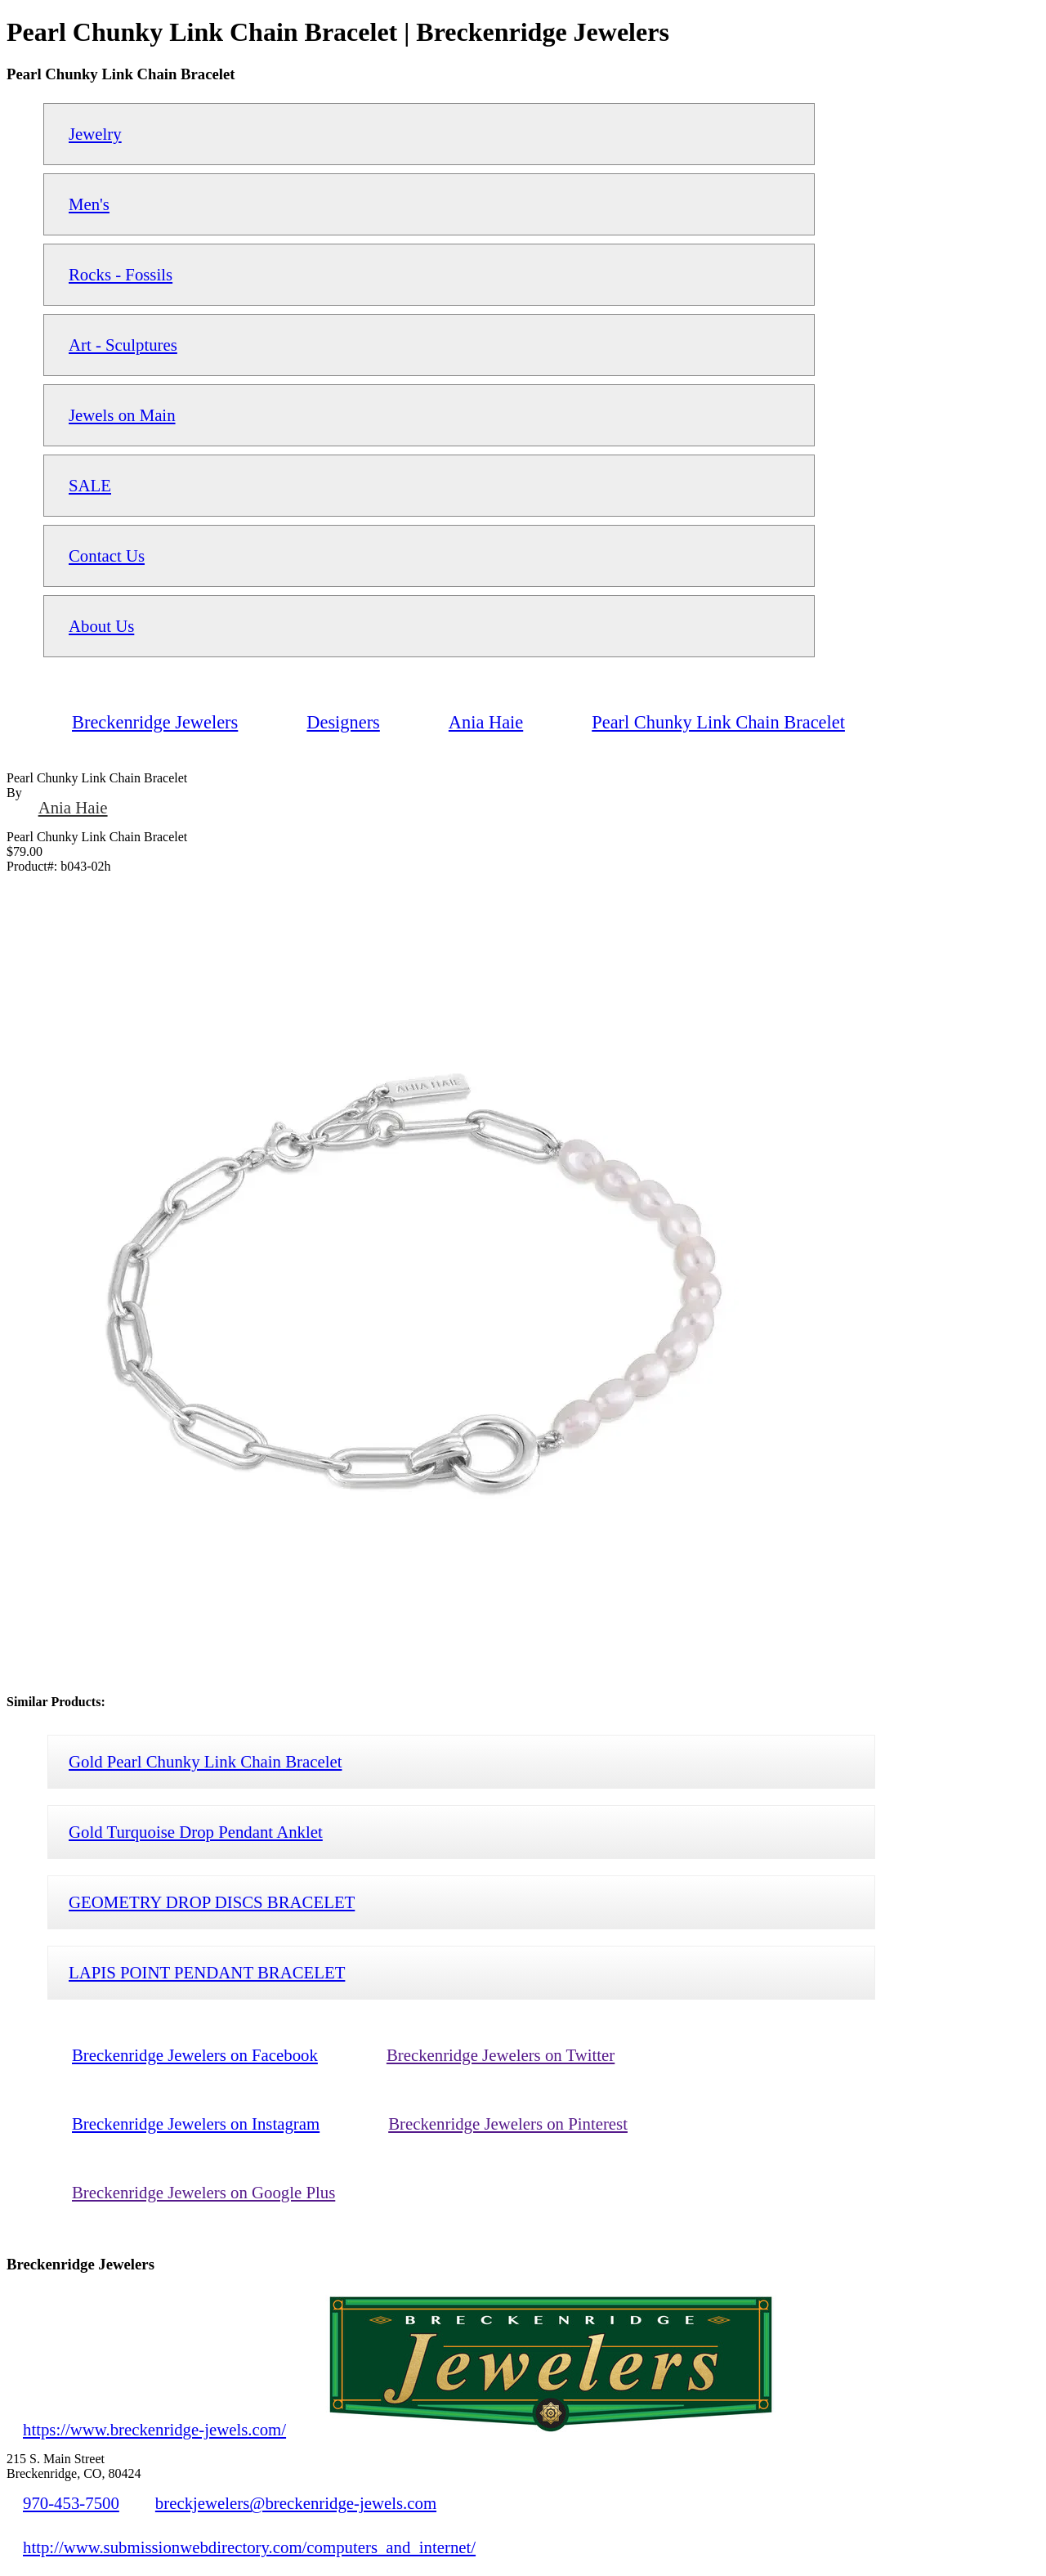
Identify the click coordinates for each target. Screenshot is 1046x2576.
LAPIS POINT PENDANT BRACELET (207, 1972)
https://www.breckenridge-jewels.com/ (154, 2429)
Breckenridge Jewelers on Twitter (501, 2054)
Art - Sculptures (123, 344)
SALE (90, 485)
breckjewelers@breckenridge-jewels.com (295, 2502)
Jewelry (95, 133)
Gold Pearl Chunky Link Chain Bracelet (205, 1761)
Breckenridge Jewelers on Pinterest (508, 2123)
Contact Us (107, 555)
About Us (101, 625)
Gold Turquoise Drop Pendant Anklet (196, 1831)
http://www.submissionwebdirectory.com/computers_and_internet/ (249, 2547)
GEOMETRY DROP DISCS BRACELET (212, 1902)
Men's (89, 204)
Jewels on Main (122, 414)
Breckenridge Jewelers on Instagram (196, 2123)
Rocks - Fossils (120, 274)
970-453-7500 (71, 2502)
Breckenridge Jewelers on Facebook (195, 2054)
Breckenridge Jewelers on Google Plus (203, 2192)
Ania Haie (73, 807)
